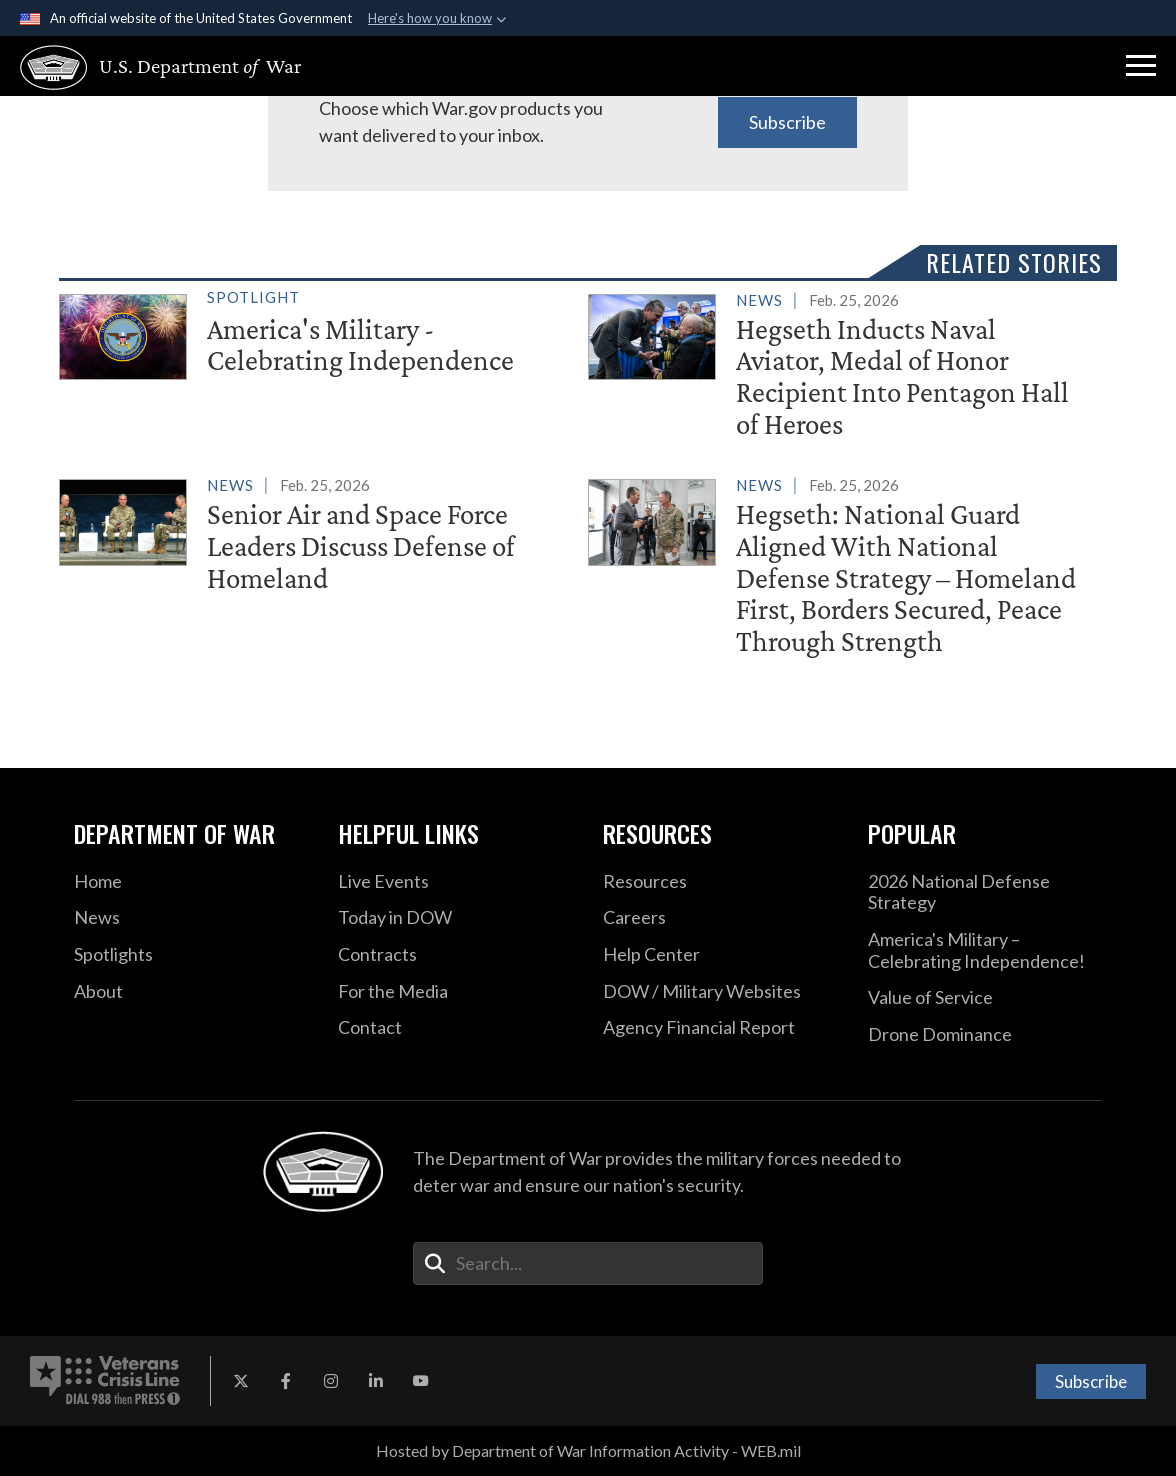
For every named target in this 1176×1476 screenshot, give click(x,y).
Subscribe (787, 122)
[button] (1141, 66)
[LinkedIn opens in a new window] (376, 1381)
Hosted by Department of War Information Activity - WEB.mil (588, 1450)
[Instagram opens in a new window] (331, 1381)
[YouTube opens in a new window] (421, 1381)
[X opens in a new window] (241, 1381)
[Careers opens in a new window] (720, 918)
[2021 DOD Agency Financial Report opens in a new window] (720, 1028)
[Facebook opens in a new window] (286, 1381)
